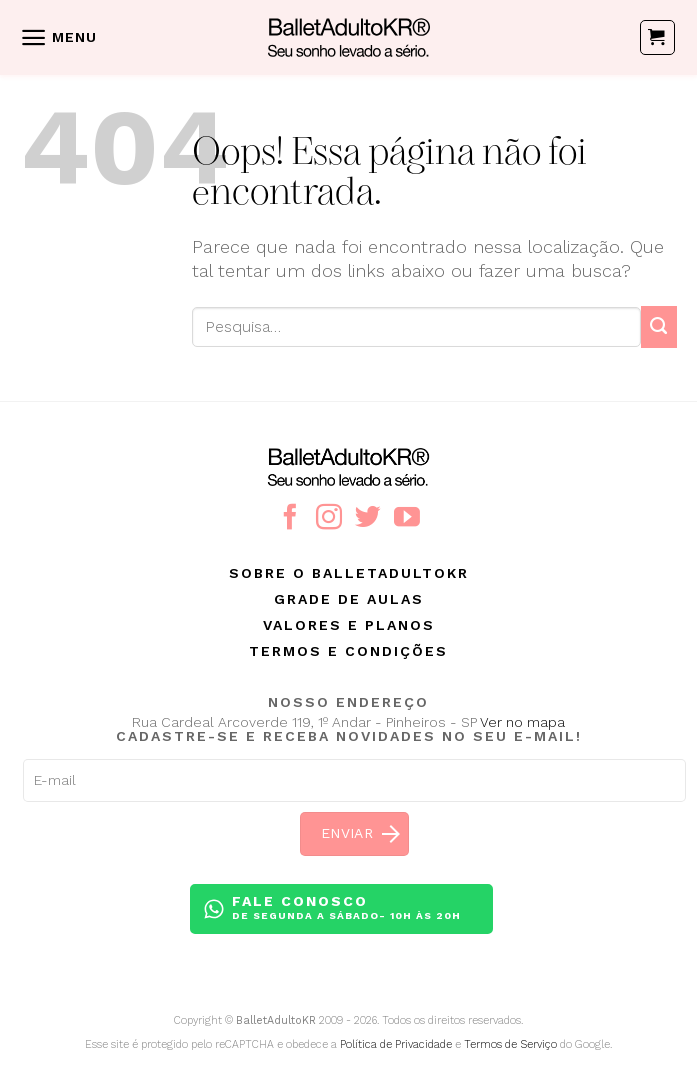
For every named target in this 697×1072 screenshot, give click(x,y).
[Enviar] (659, 326)
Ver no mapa (522, 722)
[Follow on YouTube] (407, 519)
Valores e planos (349, 625)
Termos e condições (348, 651)
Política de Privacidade (396, 1044)
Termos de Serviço (510, 1044)
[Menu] (58, 37)
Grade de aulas (349, 599)
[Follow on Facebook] (290, 519)
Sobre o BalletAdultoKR (349, 573)
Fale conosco (346, 908)
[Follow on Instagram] (329, 519)
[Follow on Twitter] (368, 519)
